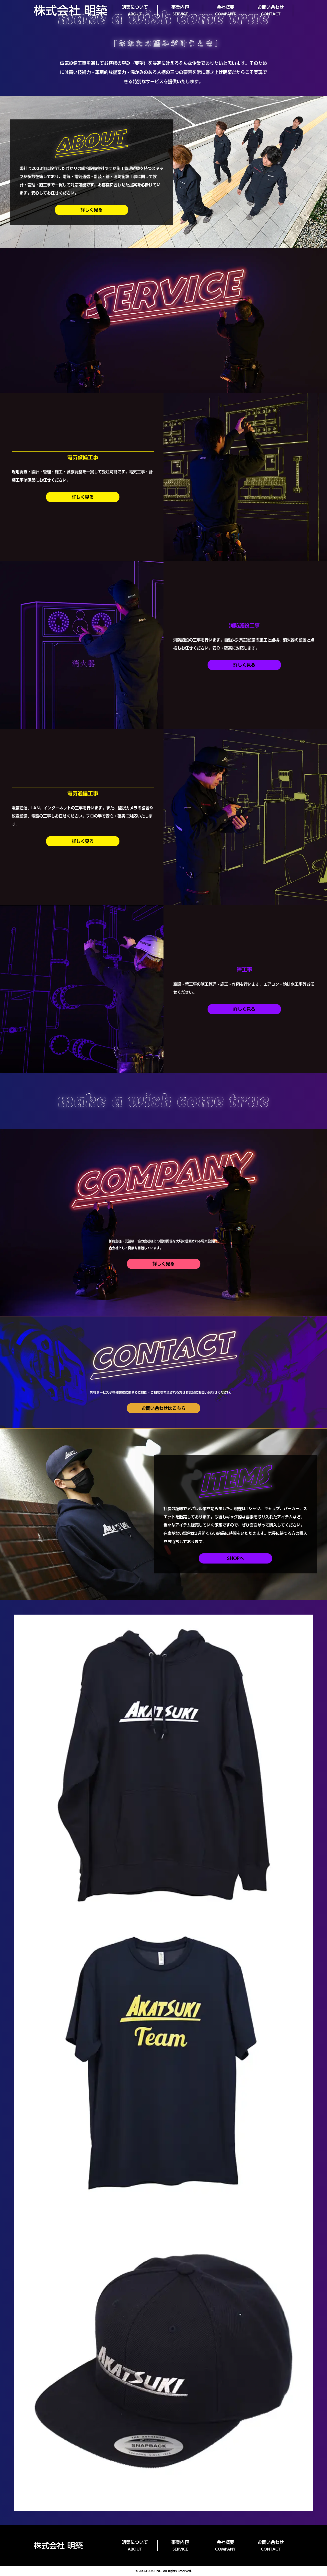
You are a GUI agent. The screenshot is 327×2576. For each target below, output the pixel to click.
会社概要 (225, 10)
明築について (134, 10)
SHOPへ (235, 1558)
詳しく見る (92, 210)
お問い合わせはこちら (163, 1408)
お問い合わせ (270, 10)
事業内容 (180, 10)
